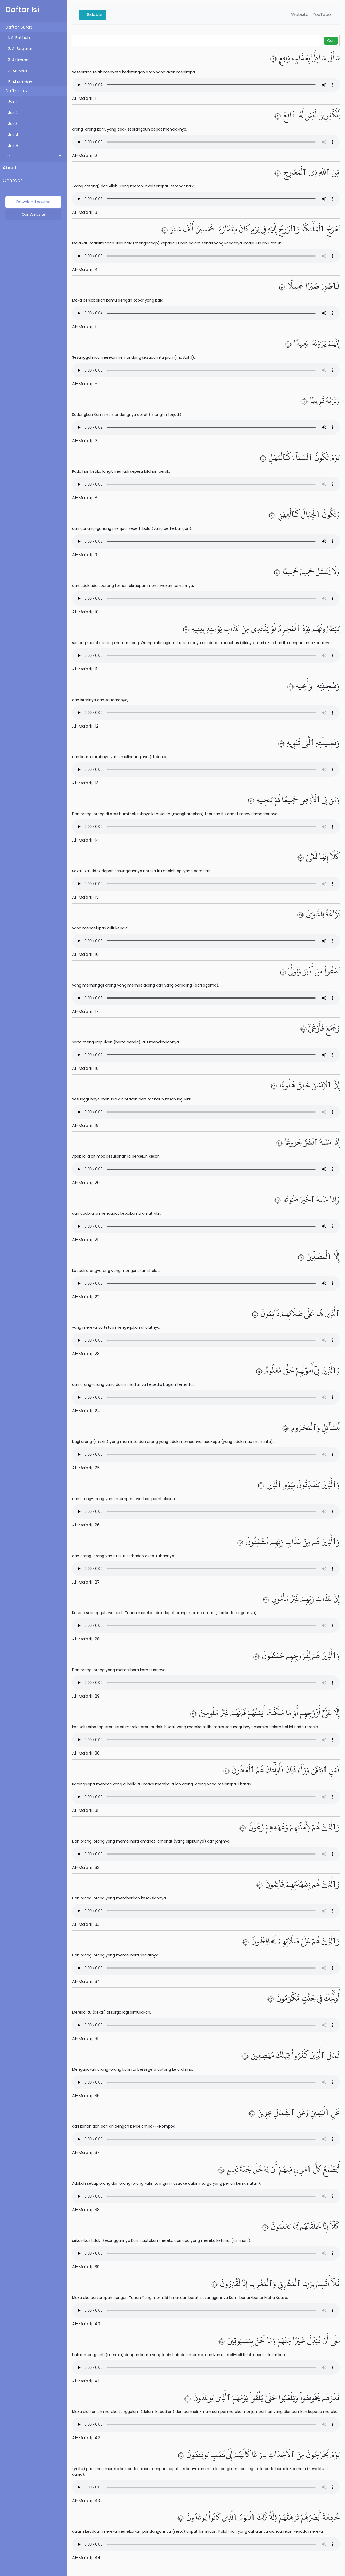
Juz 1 (12, 101)
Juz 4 (13, 134)
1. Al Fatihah (19, 37)
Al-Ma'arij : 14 (85, 840)
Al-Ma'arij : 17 (85, 1011)
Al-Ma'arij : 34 (86, 1981)
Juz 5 (13, 145)
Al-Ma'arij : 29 (85, 1696)
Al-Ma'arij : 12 (85, 726)
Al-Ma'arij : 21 (85, 1240)
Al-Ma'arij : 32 (85, 1867)
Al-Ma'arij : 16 (85, 954)
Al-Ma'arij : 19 (85, 1125)
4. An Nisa (17, 71)
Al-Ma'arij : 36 (86, 2096)
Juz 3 (13, 123)
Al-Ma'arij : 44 (86, 2558)
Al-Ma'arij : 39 (85, 2267)
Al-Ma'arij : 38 (86, 2210)
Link (7, 155)
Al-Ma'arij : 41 (85, 2381)
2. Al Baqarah (20, 48)
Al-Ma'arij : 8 (84, 498)
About (10, 168)
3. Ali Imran (18, 59)
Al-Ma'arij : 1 (84, 98)
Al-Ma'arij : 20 (86, 1182)
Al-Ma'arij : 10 (85, 612)
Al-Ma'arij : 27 (86, 1582)
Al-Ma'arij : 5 (84, 327)
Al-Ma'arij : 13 (85, 783)
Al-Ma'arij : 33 (85, 1924)
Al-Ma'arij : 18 (85, 1068)
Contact (12, 180)
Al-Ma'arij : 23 (85, 1354)
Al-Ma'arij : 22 (85, 1297)
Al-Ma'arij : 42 (86, 2438)
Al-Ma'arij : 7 (84, 441)
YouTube (322, 14)
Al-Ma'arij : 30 (86, 1753)
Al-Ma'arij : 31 (85, 1810)
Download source (33, 201)
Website (299, 14)
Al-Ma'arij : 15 (85, 897)
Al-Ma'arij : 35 (86, 2038)
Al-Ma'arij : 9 (84, 555)
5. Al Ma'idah (20, 82)
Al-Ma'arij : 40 (86, 2324)
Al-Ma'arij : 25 (86, 1468)
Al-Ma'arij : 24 (86, 1411)
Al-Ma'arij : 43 (86, 2501)
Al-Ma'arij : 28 (86, 1639)
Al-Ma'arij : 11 (84, 669)
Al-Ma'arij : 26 (86, 1525)
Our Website (33, 214)
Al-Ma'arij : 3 (84, 212)
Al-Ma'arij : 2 (84, 155)
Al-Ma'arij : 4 (85, 269)
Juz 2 (13, 112)
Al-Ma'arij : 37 (86, 2152)
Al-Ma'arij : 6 (84, 384)
